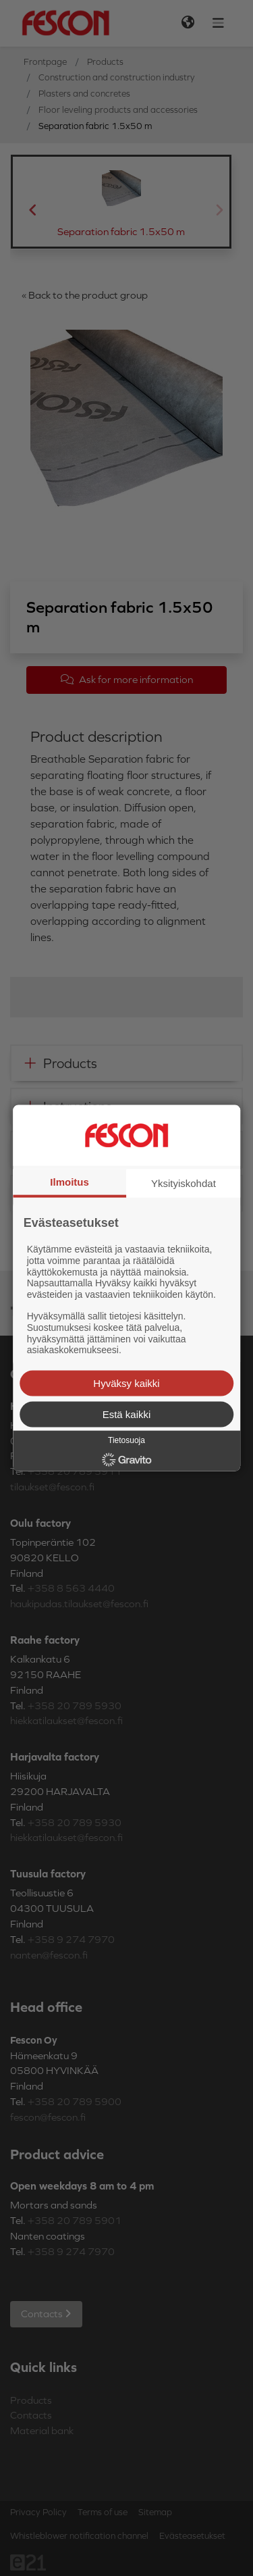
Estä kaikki (127, 1414)
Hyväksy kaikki (126, 1383)
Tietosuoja (126, 1440)
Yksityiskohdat (183, 1182)
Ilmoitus (69, 1181)
